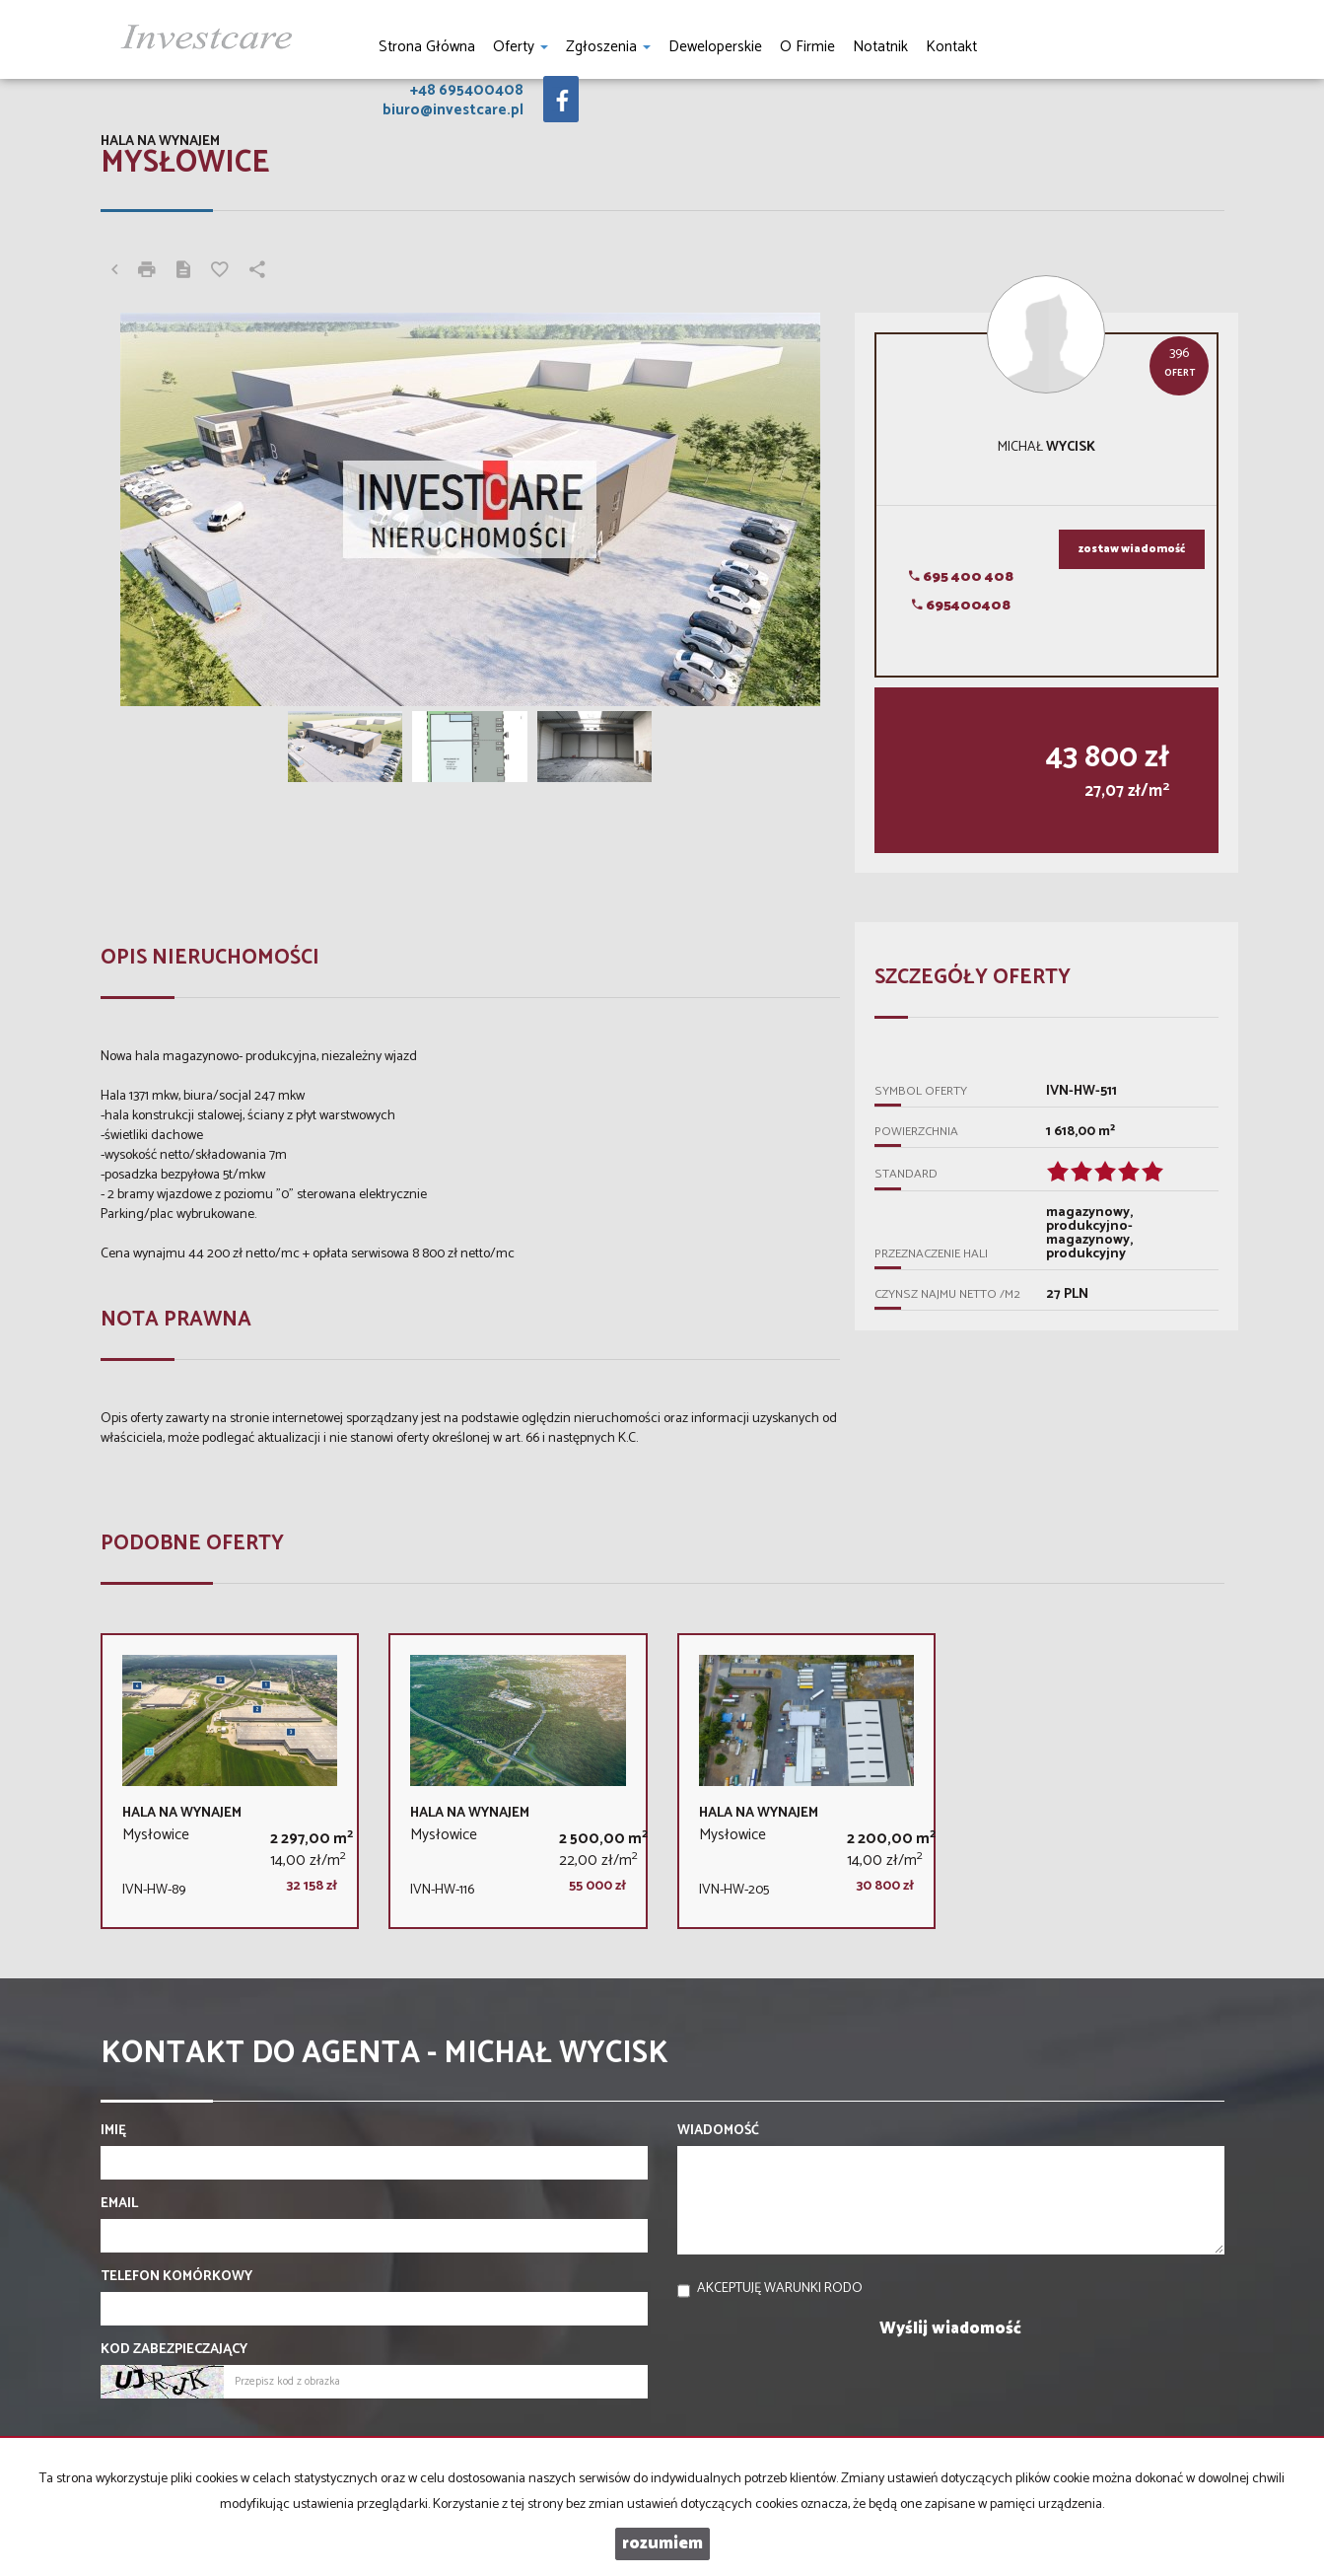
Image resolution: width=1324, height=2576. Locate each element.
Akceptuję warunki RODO (780, 2288)
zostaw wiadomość (1132, 549)
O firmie (807, 47)
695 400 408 (961, 577)
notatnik (880, 47)
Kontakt (951, 47)
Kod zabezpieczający (174, 2350)
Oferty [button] (520, 47)
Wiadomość (718, 2131)
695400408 (961, 606)
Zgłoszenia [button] (608, 47)
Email (119, 2204)
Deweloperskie (715, 47)
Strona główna (427, 47)
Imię (113, 2131)
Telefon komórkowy (176, 2277)
